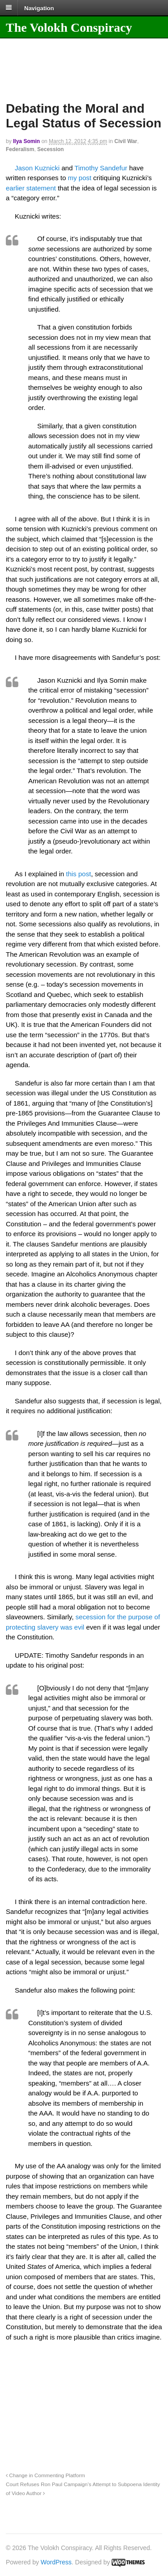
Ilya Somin (26, 141)
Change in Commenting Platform (45, 2475)
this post (78, 874)
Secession (50, 149)
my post (80, 178)
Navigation (39, 7)
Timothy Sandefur (100, 168)
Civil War (125, 141)
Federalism (20, 149)
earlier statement (32, 188)
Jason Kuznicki (37, 168)
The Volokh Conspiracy (69, 27)
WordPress (56, 2562)
